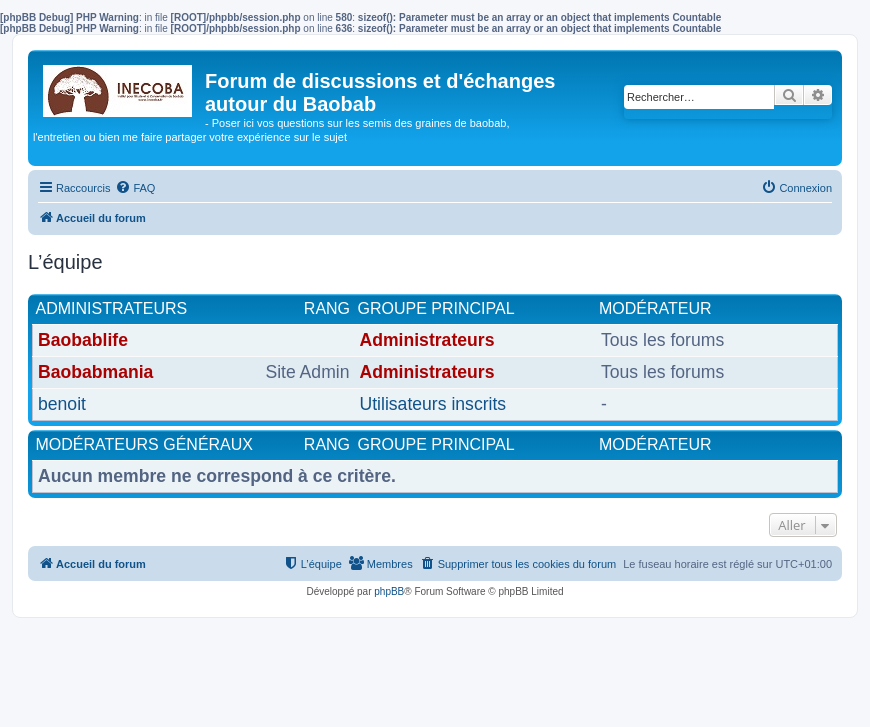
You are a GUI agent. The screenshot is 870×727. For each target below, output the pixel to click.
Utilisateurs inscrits (433, 404)
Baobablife (83, 340)
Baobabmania (95, 372)
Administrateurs (112, 308)
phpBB (389, 591)
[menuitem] (135, 188)
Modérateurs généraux (145, 444)
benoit (62, 404)
